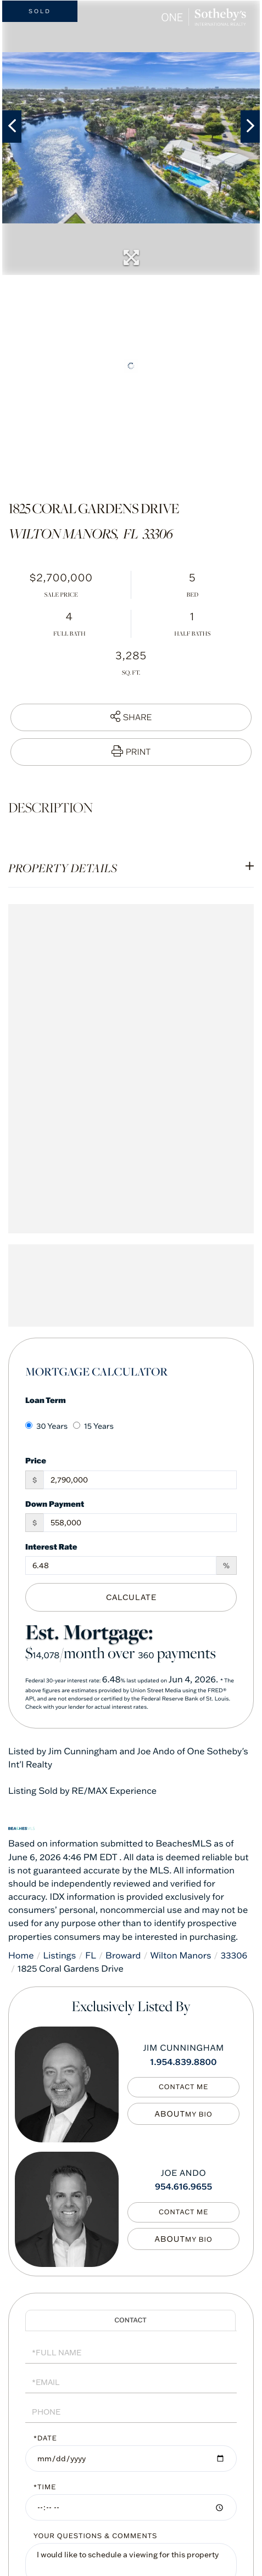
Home (21, 1955)
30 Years (46, 1426)
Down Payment (54, 1504)
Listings (59, 1955)
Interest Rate (51, 1546)
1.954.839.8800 (183, 2062)
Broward (123, 1955)
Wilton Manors (180, 1955)
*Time (45, 2487)
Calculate (131, 1597)
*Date (45, 2438)
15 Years (93, 1426)
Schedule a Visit (130, 2320)
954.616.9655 (183, 2186)
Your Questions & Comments (95, 2536)
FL (90, 1955)
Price (35, 1460)
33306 (233, 1955)
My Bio (199, 2115)
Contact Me (184, 2087)
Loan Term (45, 1400)
